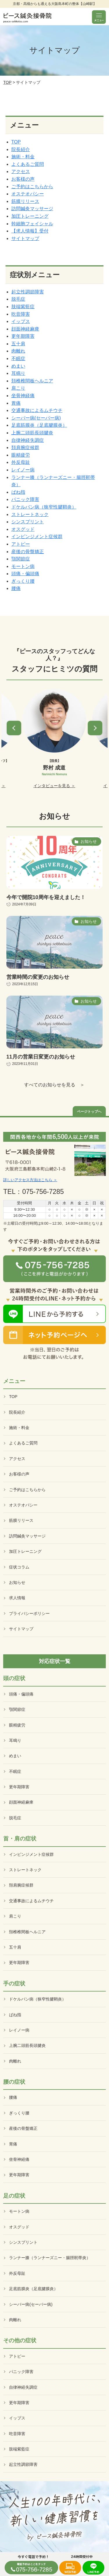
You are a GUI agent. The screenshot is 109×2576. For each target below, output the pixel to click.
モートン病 (23, 566)
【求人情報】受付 (30, 230)
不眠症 (18, 358)
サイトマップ (25, 238)
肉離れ (18, 350)
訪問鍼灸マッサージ (32, 208)
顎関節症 (20, 558)
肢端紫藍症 (23, 306)
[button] (14, 728)
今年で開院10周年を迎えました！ (45, 897)
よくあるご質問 (27, 164)
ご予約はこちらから (32, 186)
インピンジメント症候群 (36, 536)
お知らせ (17, 1582)
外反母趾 (20, 462)
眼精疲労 (20, 455)
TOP (7, 82)
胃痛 (16, 403)
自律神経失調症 (27, 440)
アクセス (20, 171)
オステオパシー (27, 193)
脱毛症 (18, 299)
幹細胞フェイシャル (32, 223)
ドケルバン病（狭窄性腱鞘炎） (43, 506)
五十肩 (18, 343)
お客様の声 (23, 179)
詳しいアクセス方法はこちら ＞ (30, 1180)
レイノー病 (23, 469)
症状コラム (19, 1567)
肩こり (18, 388)
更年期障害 (23, 336)
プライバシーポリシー (29, 1613)
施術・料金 (23, 156)
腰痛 (16, 588)
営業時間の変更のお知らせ (37, 977)
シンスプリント (27, 521)
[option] (54, 739)
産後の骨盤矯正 (27, 551)
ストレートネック (30, 514)
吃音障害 (20, 314)
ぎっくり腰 (23, 581)
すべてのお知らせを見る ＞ (54, 1084)
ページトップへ (89, 1112)
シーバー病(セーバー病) (36, 417)
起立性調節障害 (27, 291)
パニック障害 (25, 499)
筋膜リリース (25, 201)
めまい (18, 366)
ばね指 (18, 492)
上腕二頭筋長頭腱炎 (32, 432)
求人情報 (17, 1597)
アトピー (20, 544)
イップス (20, 321)
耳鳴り (18, 373)
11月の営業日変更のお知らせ (40, 1057)
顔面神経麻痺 (25, 328)
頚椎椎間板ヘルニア (32, 380)
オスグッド (23, 529)
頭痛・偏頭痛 (25, 573)
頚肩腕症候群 (25, 447)
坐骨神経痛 (23, 395)
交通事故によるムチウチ (36, 410)
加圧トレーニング (30, 216)
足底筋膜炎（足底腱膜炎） (39, 425)
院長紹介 (20, 149)
